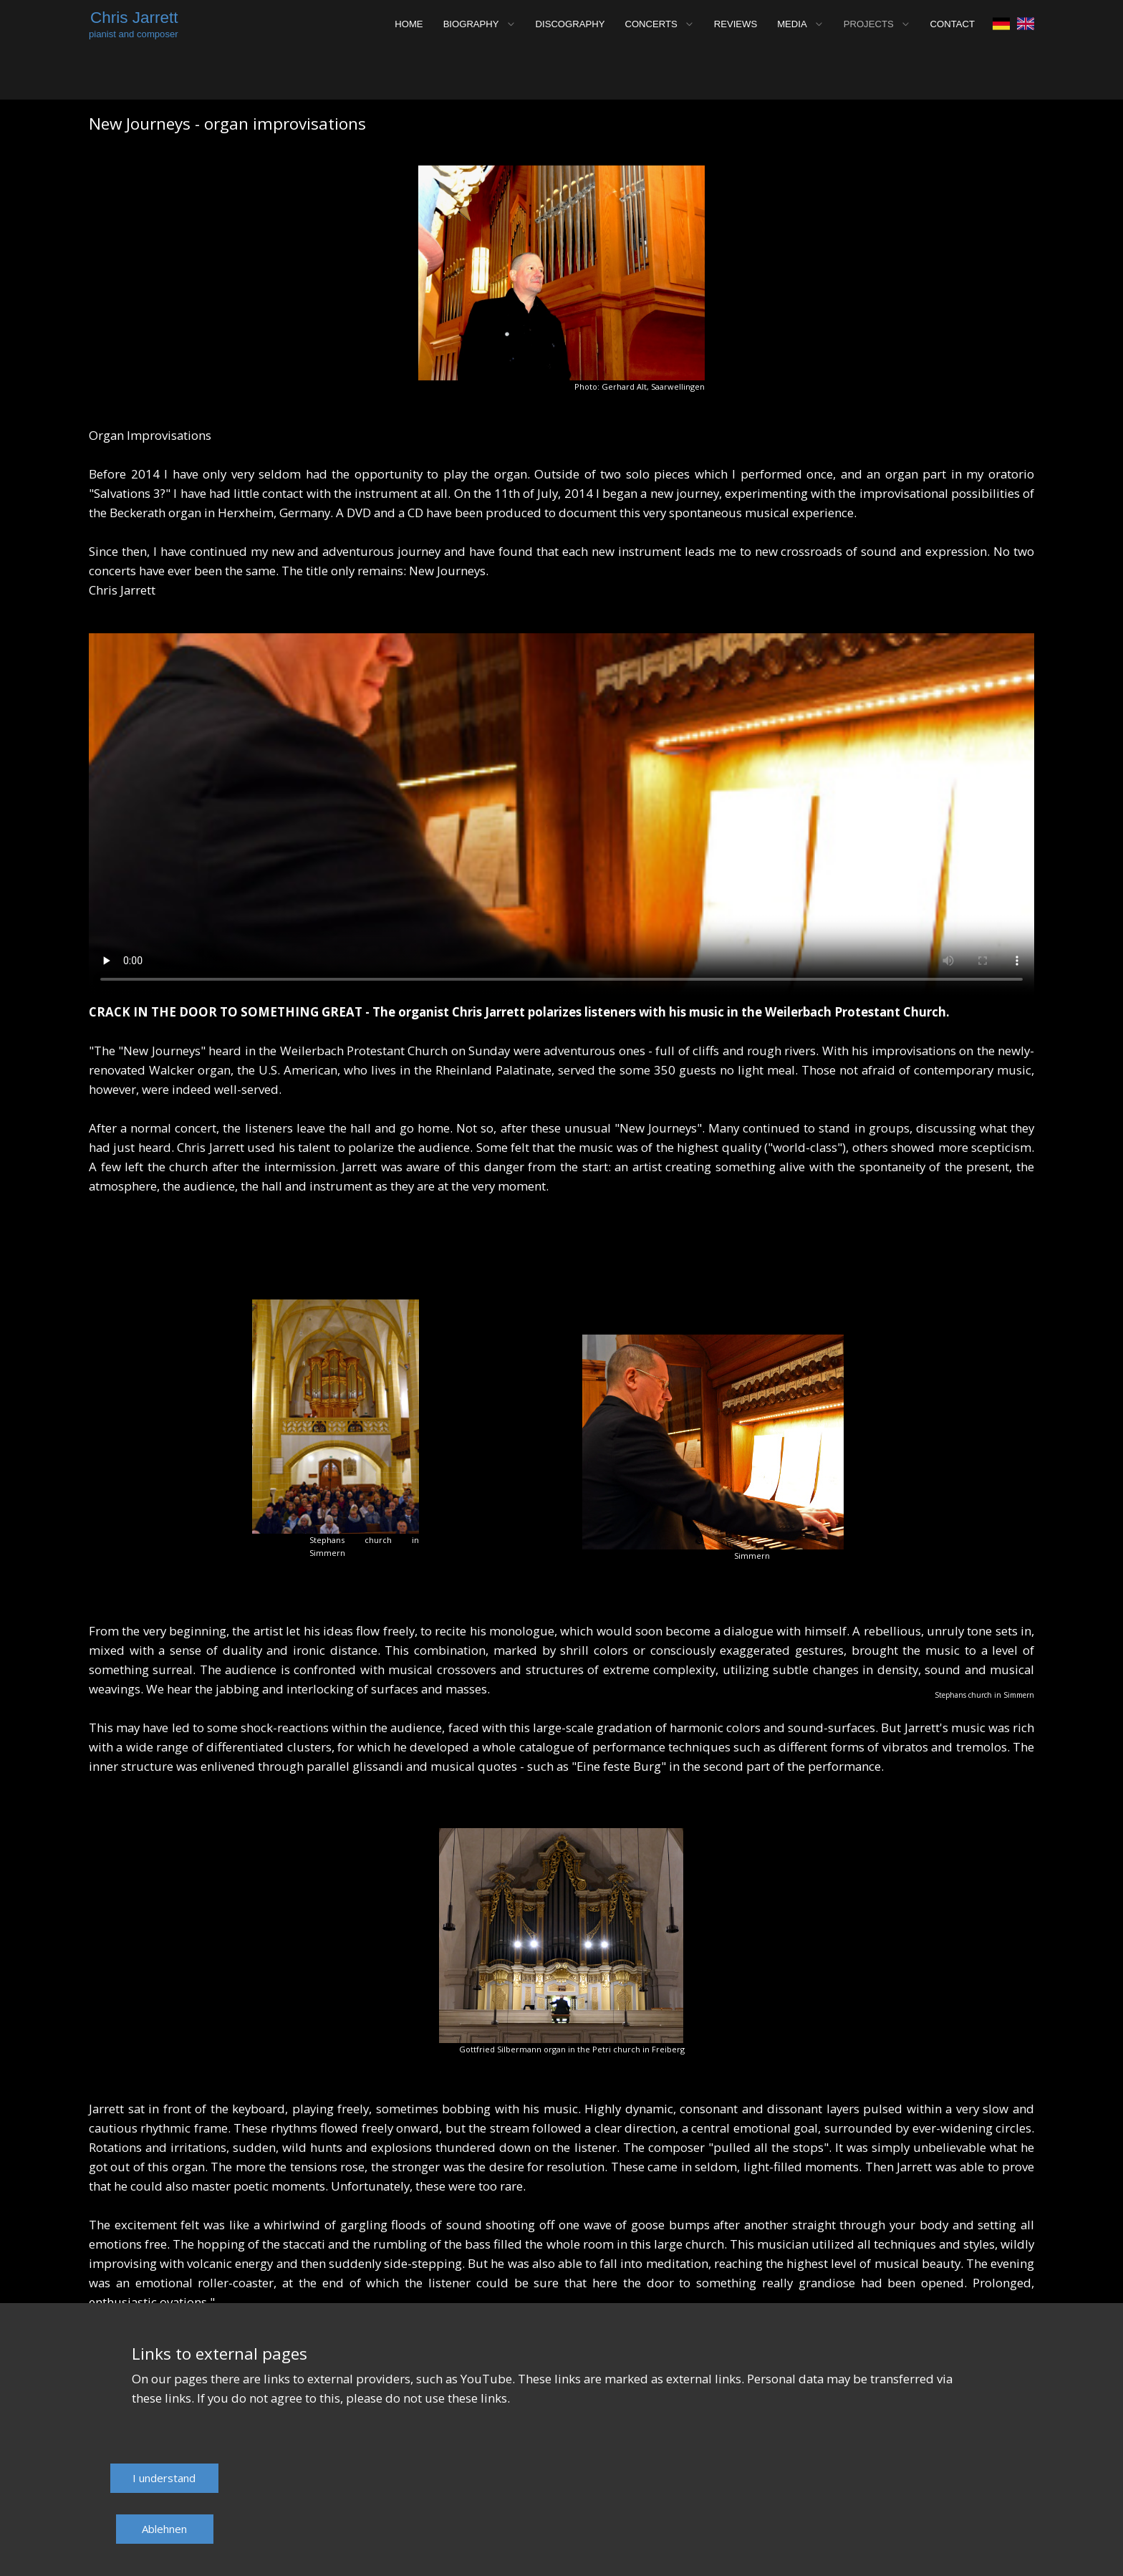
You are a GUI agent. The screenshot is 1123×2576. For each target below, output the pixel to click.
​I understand (164, 2478)
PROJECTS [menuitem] (869, 24)
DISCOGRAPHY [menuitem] (570, 24)
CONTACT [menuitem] (952, 24)
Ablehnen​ (164, 2529)
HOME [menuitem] (409, 24)
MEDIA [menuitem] (792, 24)
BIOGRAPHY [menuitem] (471, 24)
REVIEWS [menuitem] (735, 24)
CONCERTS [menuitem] (651, 24)
